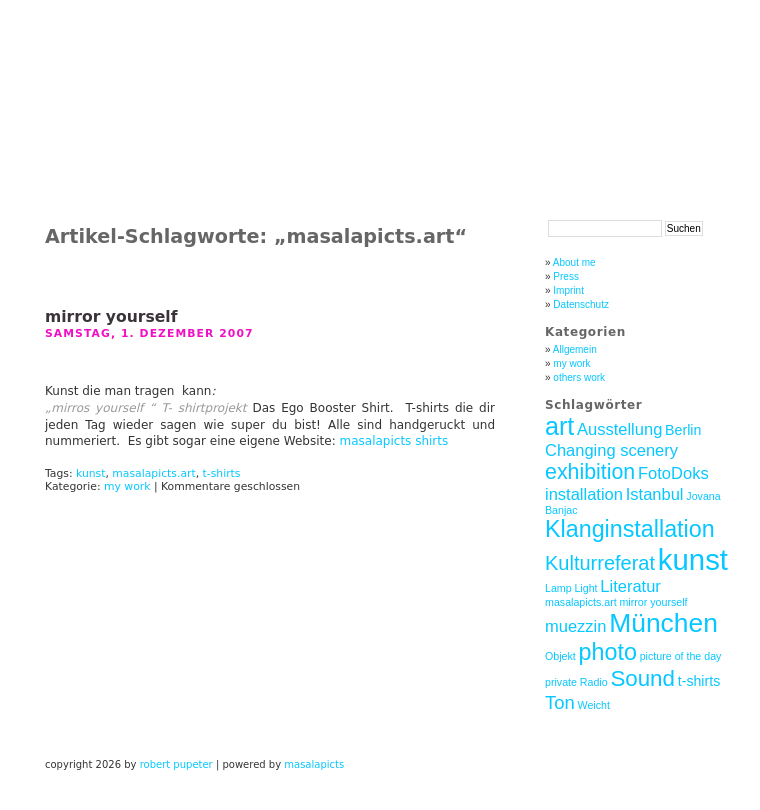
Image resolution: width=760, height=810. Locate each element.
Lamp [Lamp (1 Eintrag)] (558, 588)
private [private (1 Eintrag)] (561, 682)
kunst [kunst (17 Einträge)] (693, 559)
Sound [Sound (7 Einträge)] (642, 678)
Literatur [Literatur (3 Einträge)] (630, 586)
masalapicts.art (153, 473)
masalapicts (314, 764)
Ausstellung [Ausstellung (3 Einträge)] (619, 429)
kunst (90, 473)
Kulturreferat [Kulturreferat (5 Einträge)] (600, 563)
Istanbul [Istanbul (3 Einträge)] (655, 494)
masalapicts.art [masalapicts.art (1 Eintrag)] (581, 602)
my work (127, 486)
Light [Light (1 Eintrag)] (585, 588)
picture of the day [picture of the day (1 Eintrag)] (681, 656)
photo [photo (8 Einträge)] (608, 652)
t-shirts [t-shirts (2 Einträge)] (699, 681)
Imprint (568, 290)
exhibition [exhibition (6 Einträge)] (590, 472)
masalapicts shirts (394, 441)
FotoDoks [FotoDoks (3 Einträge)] (673, 473)
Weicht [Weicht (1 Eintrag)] (594, 705)
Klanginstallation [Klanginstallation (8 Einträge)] (630, 529)
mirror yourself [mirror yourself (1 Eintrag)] (653, 602)
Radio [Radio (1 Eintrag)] (594, 682)
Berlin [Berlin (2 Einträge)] (683, 430)
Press (566, 276)
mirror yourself (111, 317)
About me (574, 262)
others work (579, 377)
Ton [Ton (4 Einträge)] (560, 702)
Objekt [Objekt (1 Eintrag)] (560, 656)
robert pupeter (176, 764)
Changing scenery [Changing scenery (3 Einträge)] (611, 450)
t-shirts (222, 473)
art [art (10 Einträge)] (559, 426)
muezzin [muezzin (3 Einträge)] (575, 626)
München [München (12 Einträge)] (663, 623)
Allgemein (575, 349)
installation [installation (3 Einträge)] (584, 494)
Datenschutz (581, 304)
